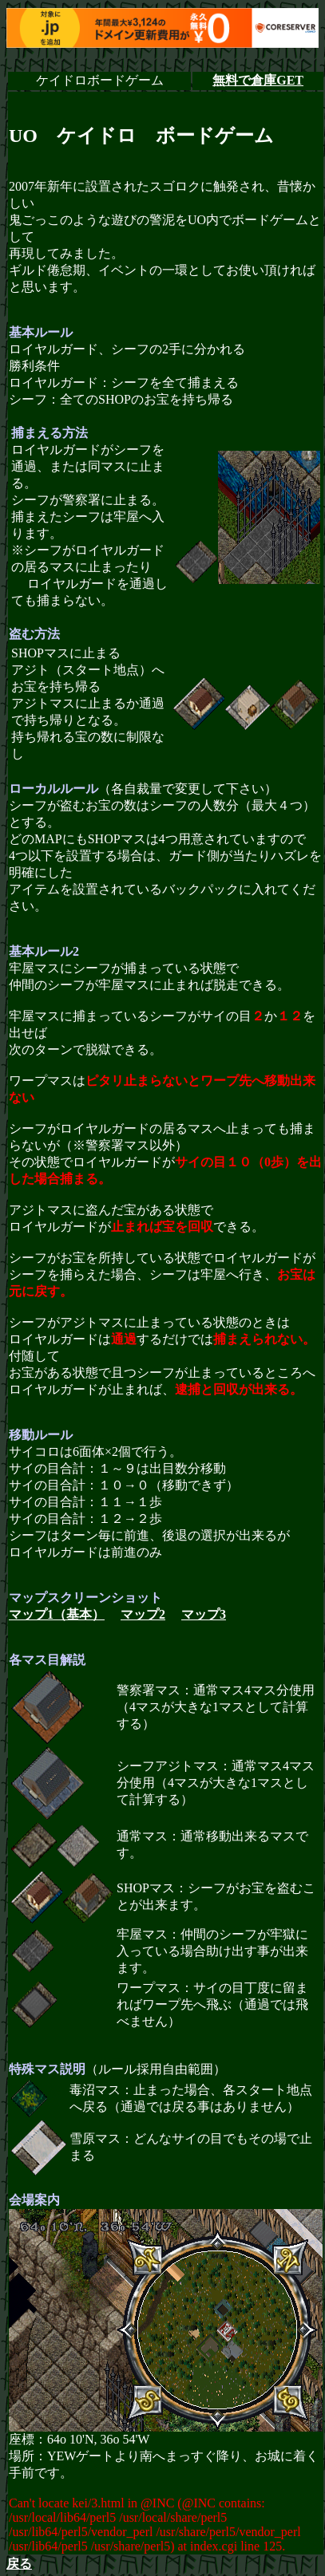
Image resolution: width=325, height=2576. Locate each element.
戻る (19, 2563)
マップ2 (143, 1614)
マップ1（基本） (57, 1614)
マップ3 (203, 1614)
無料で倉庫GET (257, 80)
